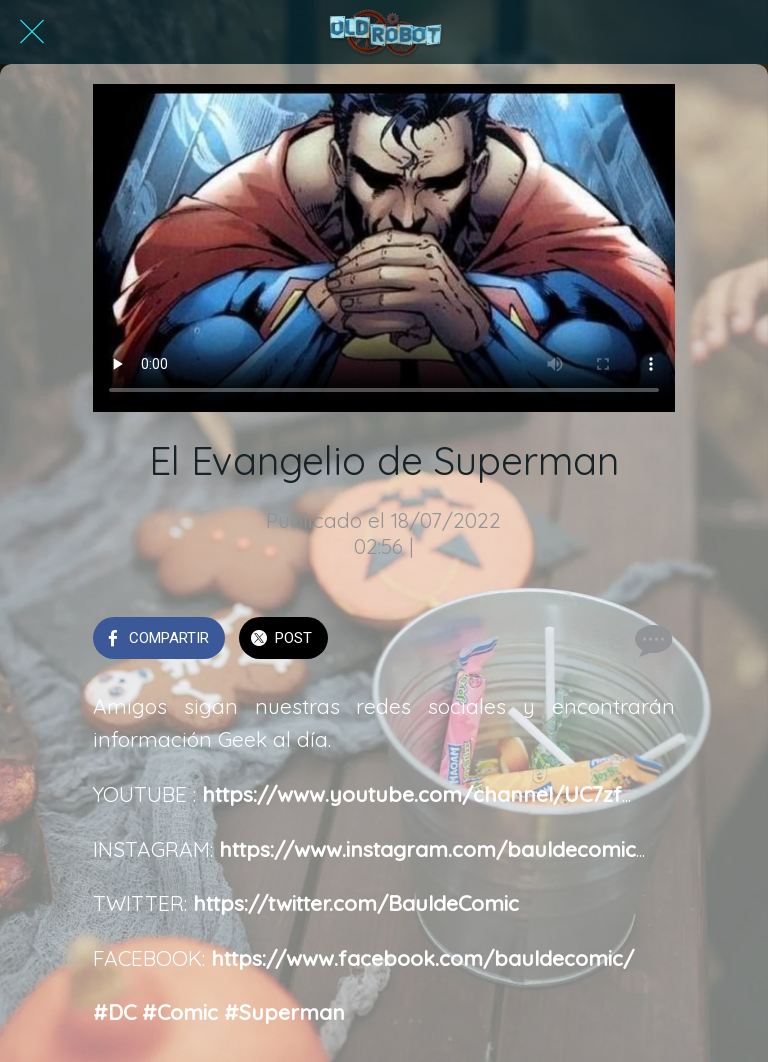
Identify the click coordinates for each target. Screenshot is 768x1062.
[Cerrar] (32, 32)
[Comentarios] (651, 640)
